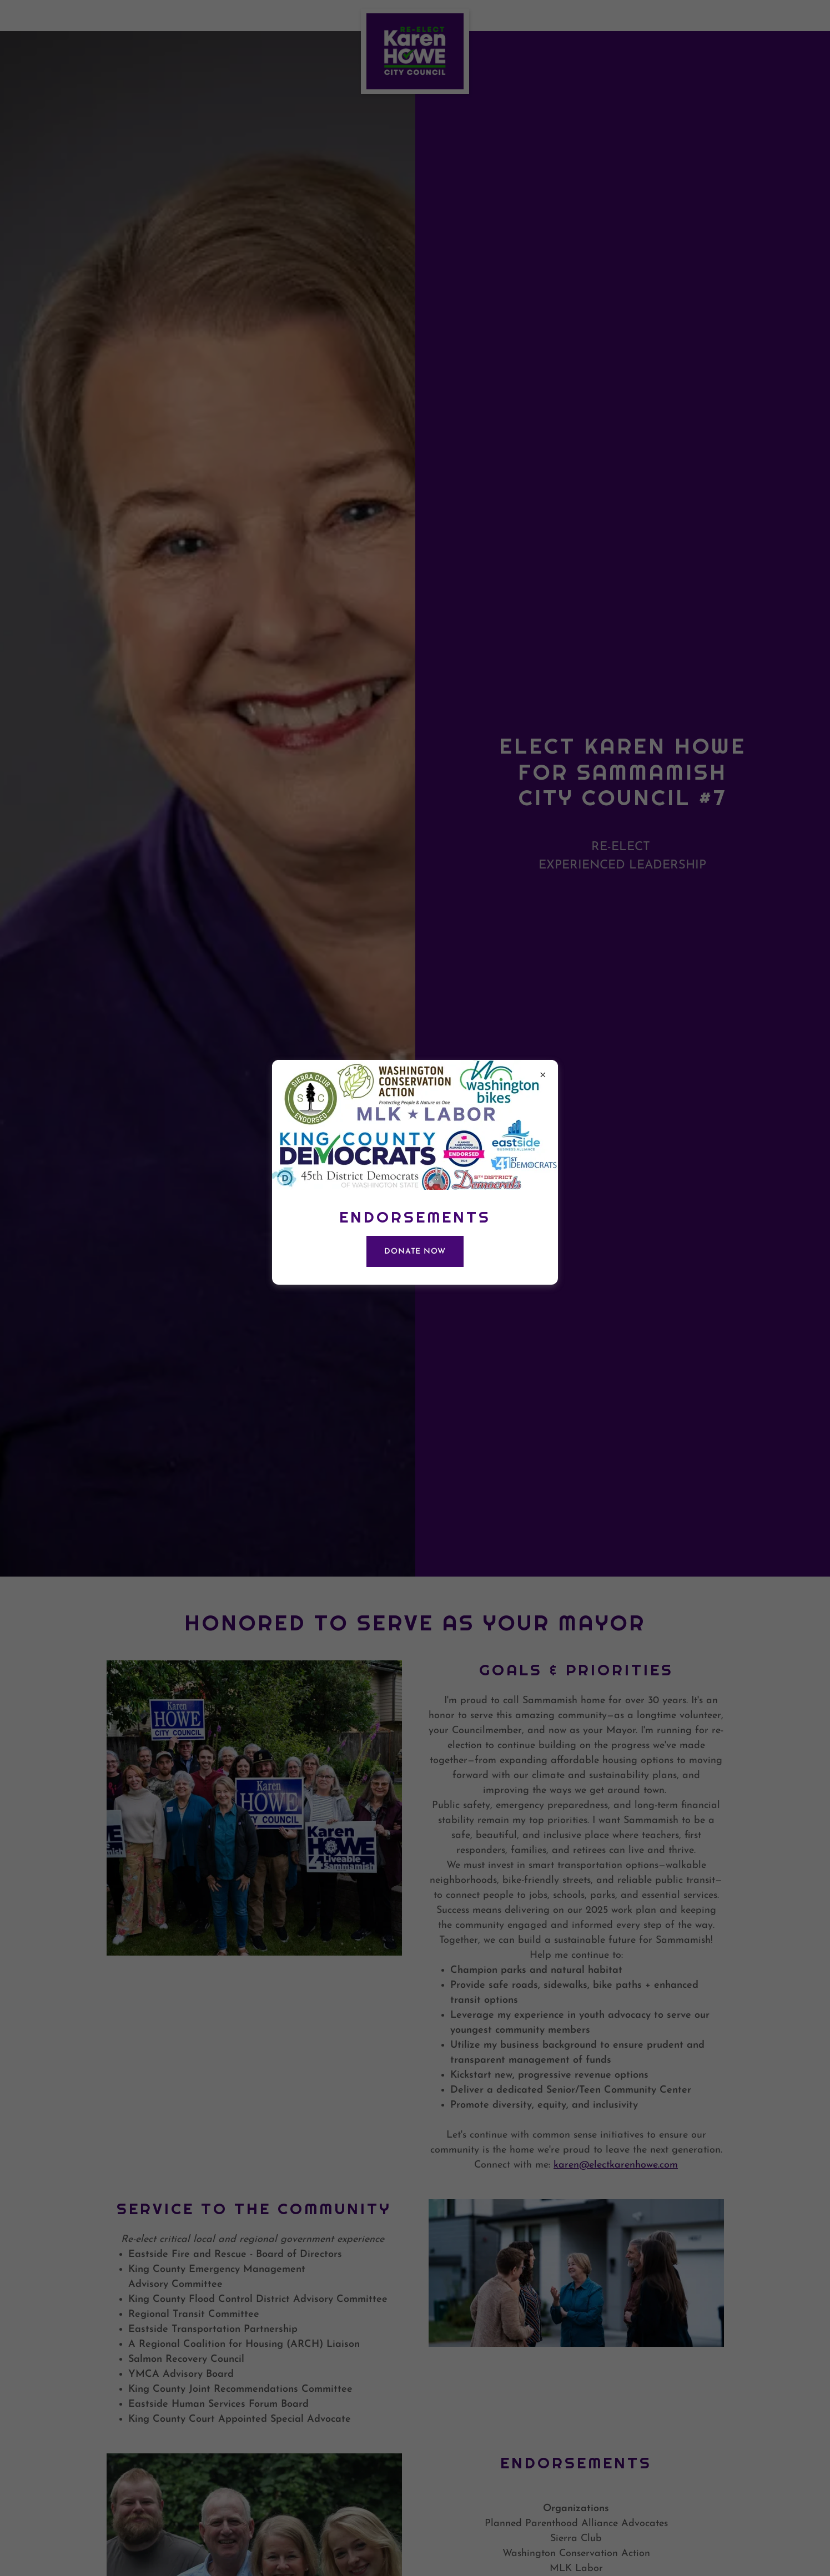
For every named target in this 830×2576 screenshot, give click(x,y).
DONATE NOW (415, 1251)
